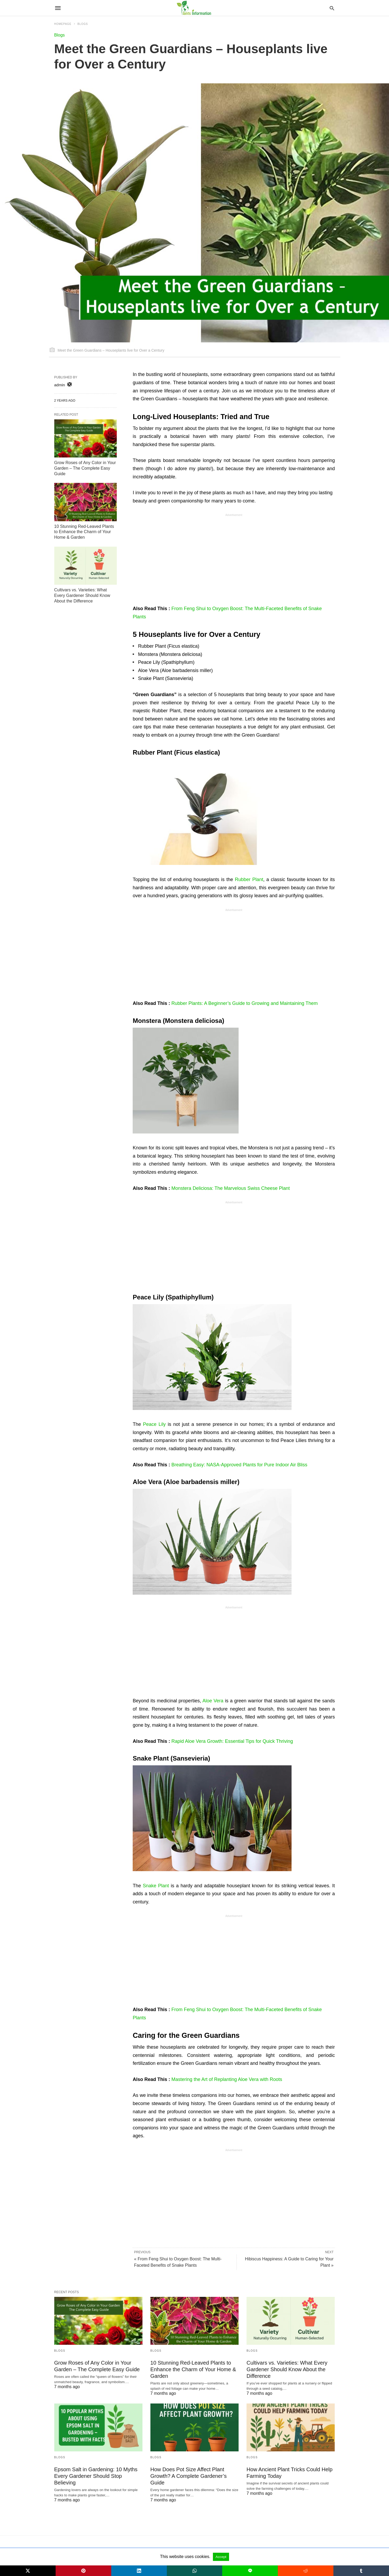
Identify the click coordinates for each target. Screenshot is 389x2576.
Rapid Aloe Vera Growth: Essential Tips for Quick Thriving (232, 1741)
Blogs (59, 35)
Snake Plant (156, 1885)
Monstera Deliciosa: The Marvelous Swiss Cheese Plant (230, 1188)
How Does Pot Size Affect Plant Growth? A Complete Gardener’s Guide (188, 2476)
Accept (221, 2557)
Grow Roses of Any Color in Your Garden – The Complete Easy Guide (85, 468)
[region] (234, 559)
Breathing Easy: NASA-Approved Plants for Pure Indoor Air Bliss (239, 1464)
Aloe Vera (212, 1700)
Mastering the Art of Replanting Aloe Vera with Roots (226, 2079)
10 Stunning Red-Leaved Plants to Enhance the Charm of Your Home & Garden (84, 532)
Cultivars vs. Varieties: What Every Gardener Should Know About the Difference (82, 595)
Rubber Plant (249, 879)
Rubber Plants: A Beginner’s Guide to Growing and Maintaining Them (244, 1003)
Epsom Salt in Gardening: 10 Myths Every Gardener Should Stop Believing (96, 2476)
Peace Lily (154, 1424)
